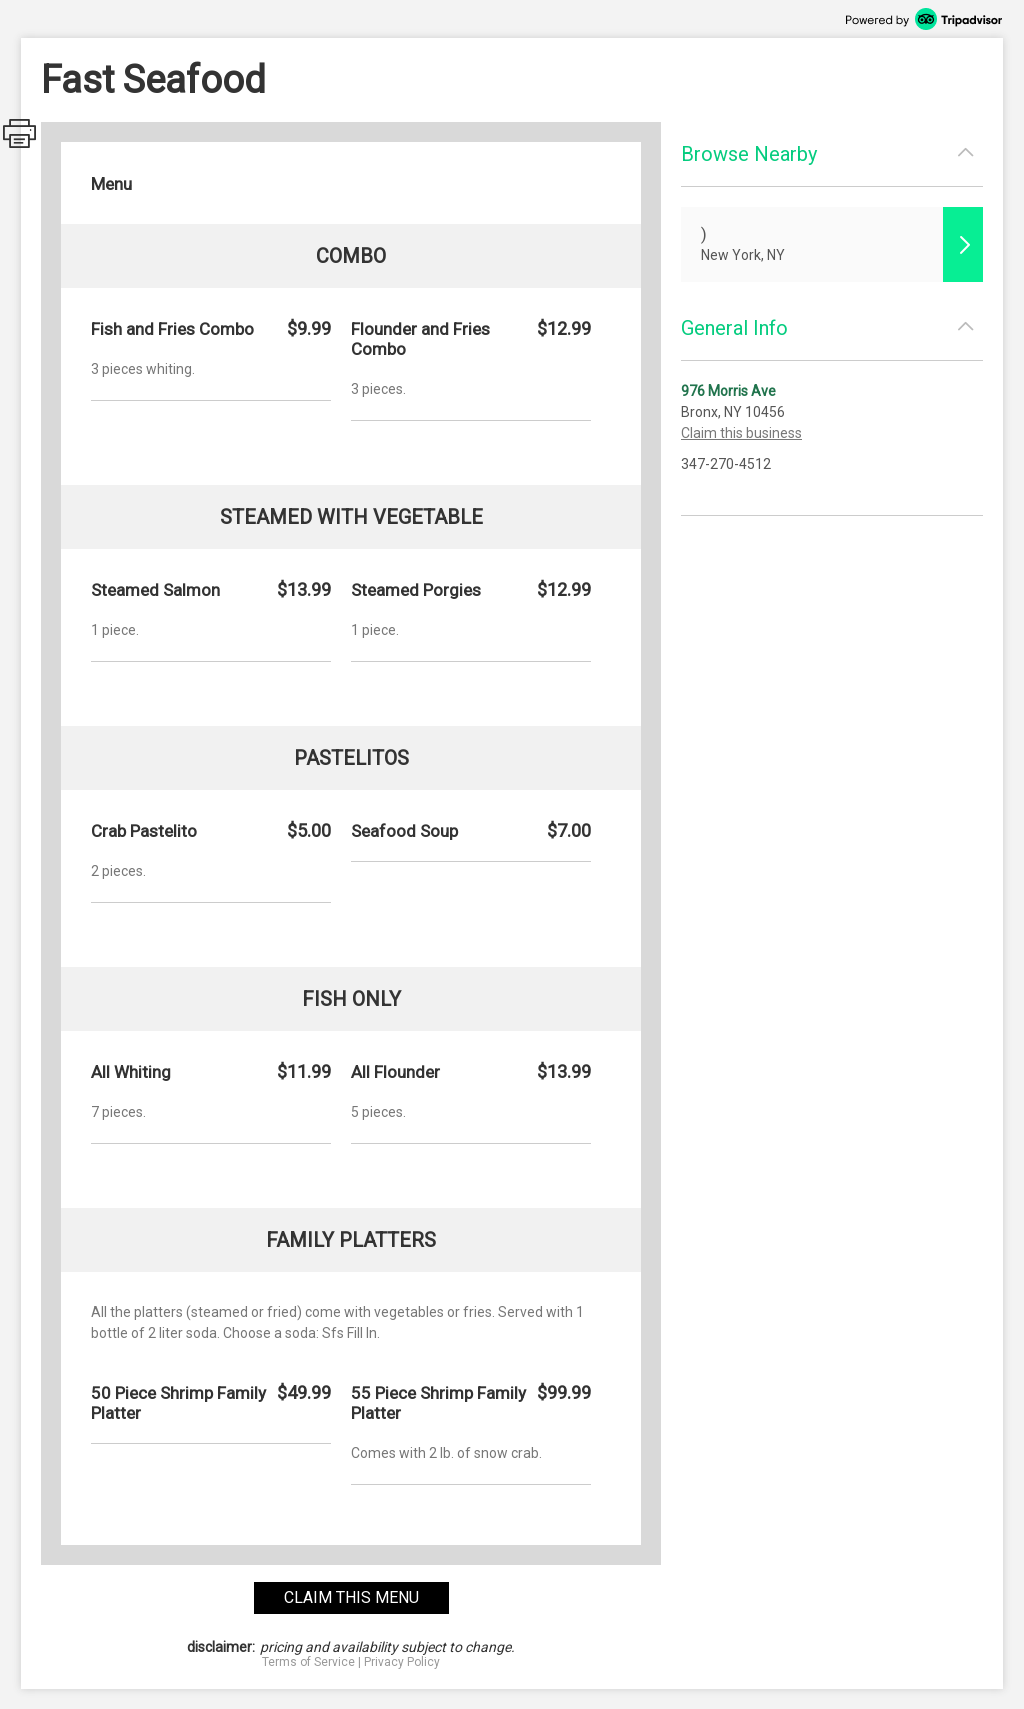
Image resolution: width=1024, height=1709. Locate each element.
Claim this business (741, 433)
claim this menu (351, 1597)
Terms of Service (308, 1662)
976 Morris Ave (728, 391)
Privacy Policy (402, 1662)
